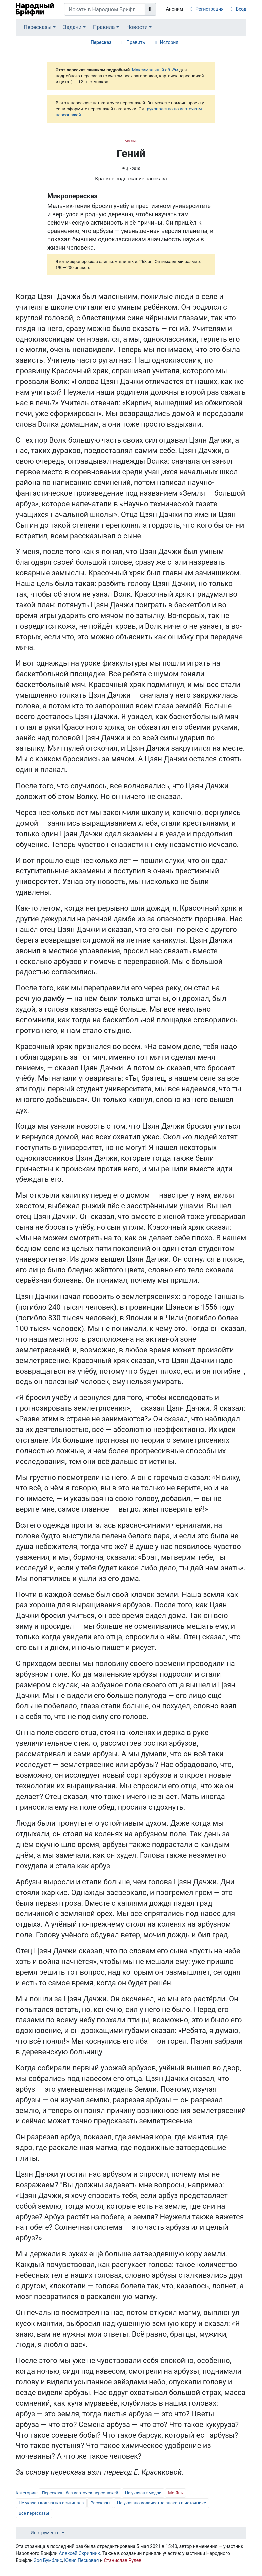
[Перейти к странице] (150, 9)
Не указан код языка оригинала (51, 2502)
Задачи (72, 27)
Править (135, 42)
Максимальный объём (155, 69)
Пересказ (101, 42)
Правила (104, 27)
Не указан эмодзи (143, 2492)
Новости (137, 27)
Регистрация (209, 9)
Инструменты (46, 2532)
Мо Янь (131, 141)
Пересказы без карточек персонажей (80, 2492)
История (169, 42)
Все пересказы (34, 2513)
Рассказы (100, 2502)
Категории (26, 2492)
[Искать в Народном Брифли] (104, 9)
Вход (241, 9)
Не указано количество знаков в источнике (161, 2502)
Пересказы (38, 27)
